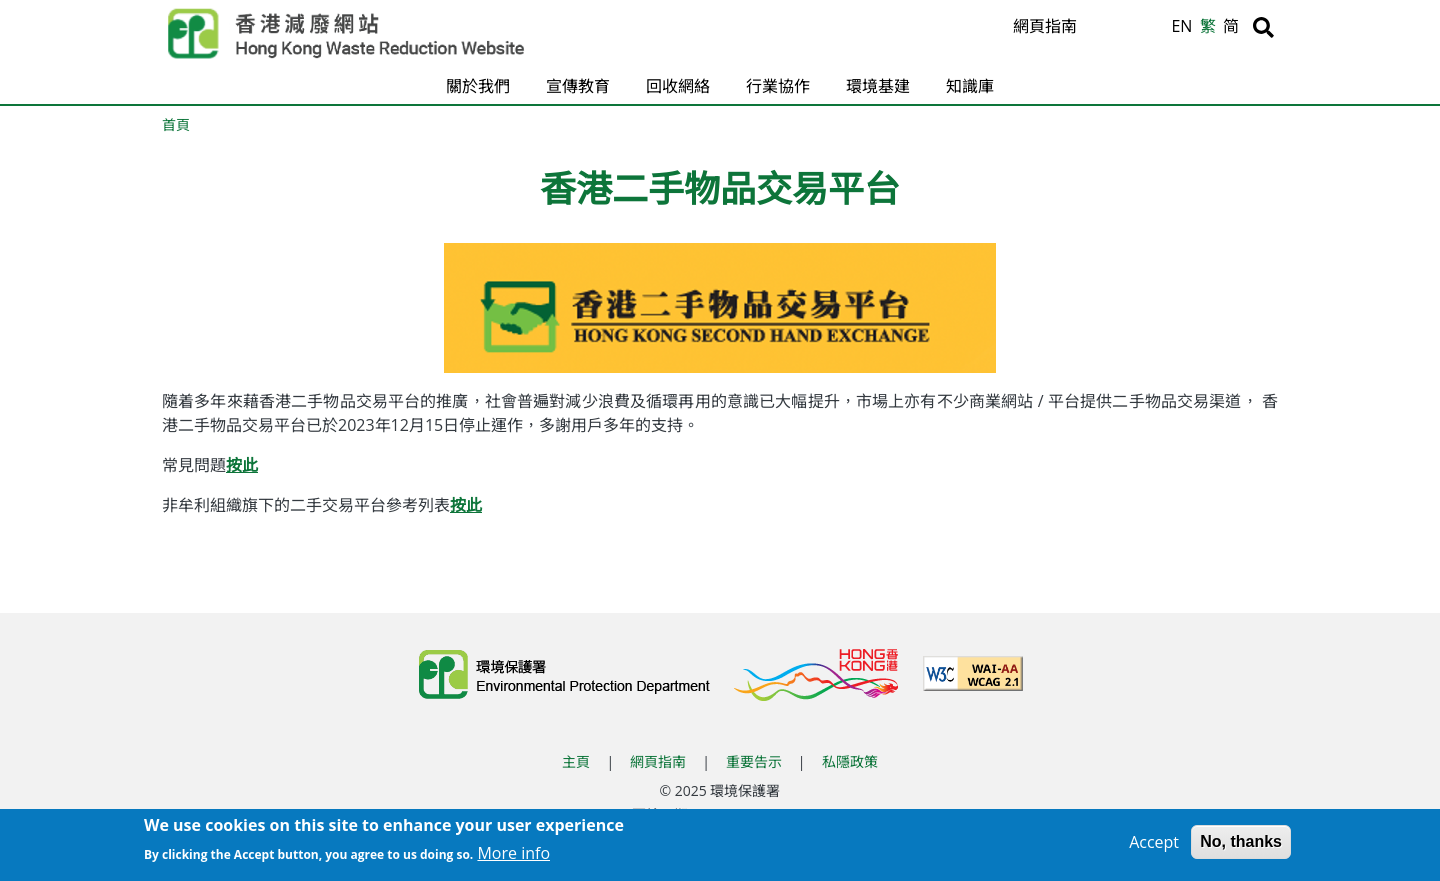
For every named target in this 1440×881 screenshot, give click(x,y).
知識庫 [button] (970, 86)
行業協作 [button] (778, 86)
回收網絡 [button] (678, 86)
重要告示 (754, 761)
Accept (1154, 845)
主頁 (576, 761)
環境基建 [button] (878, 86)
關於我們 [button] (478, 86)
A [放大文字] (1104, 27)
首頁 (176, 124)
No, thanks (1241, 844)
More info (513, 856)
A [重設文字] (1129, 29)
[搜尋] (1263, 27)
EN (1181, 26)
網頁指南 (1045, 26)
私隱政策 (850, 761)
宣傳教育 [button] (578, 86)
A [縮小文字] (1152, 31)
